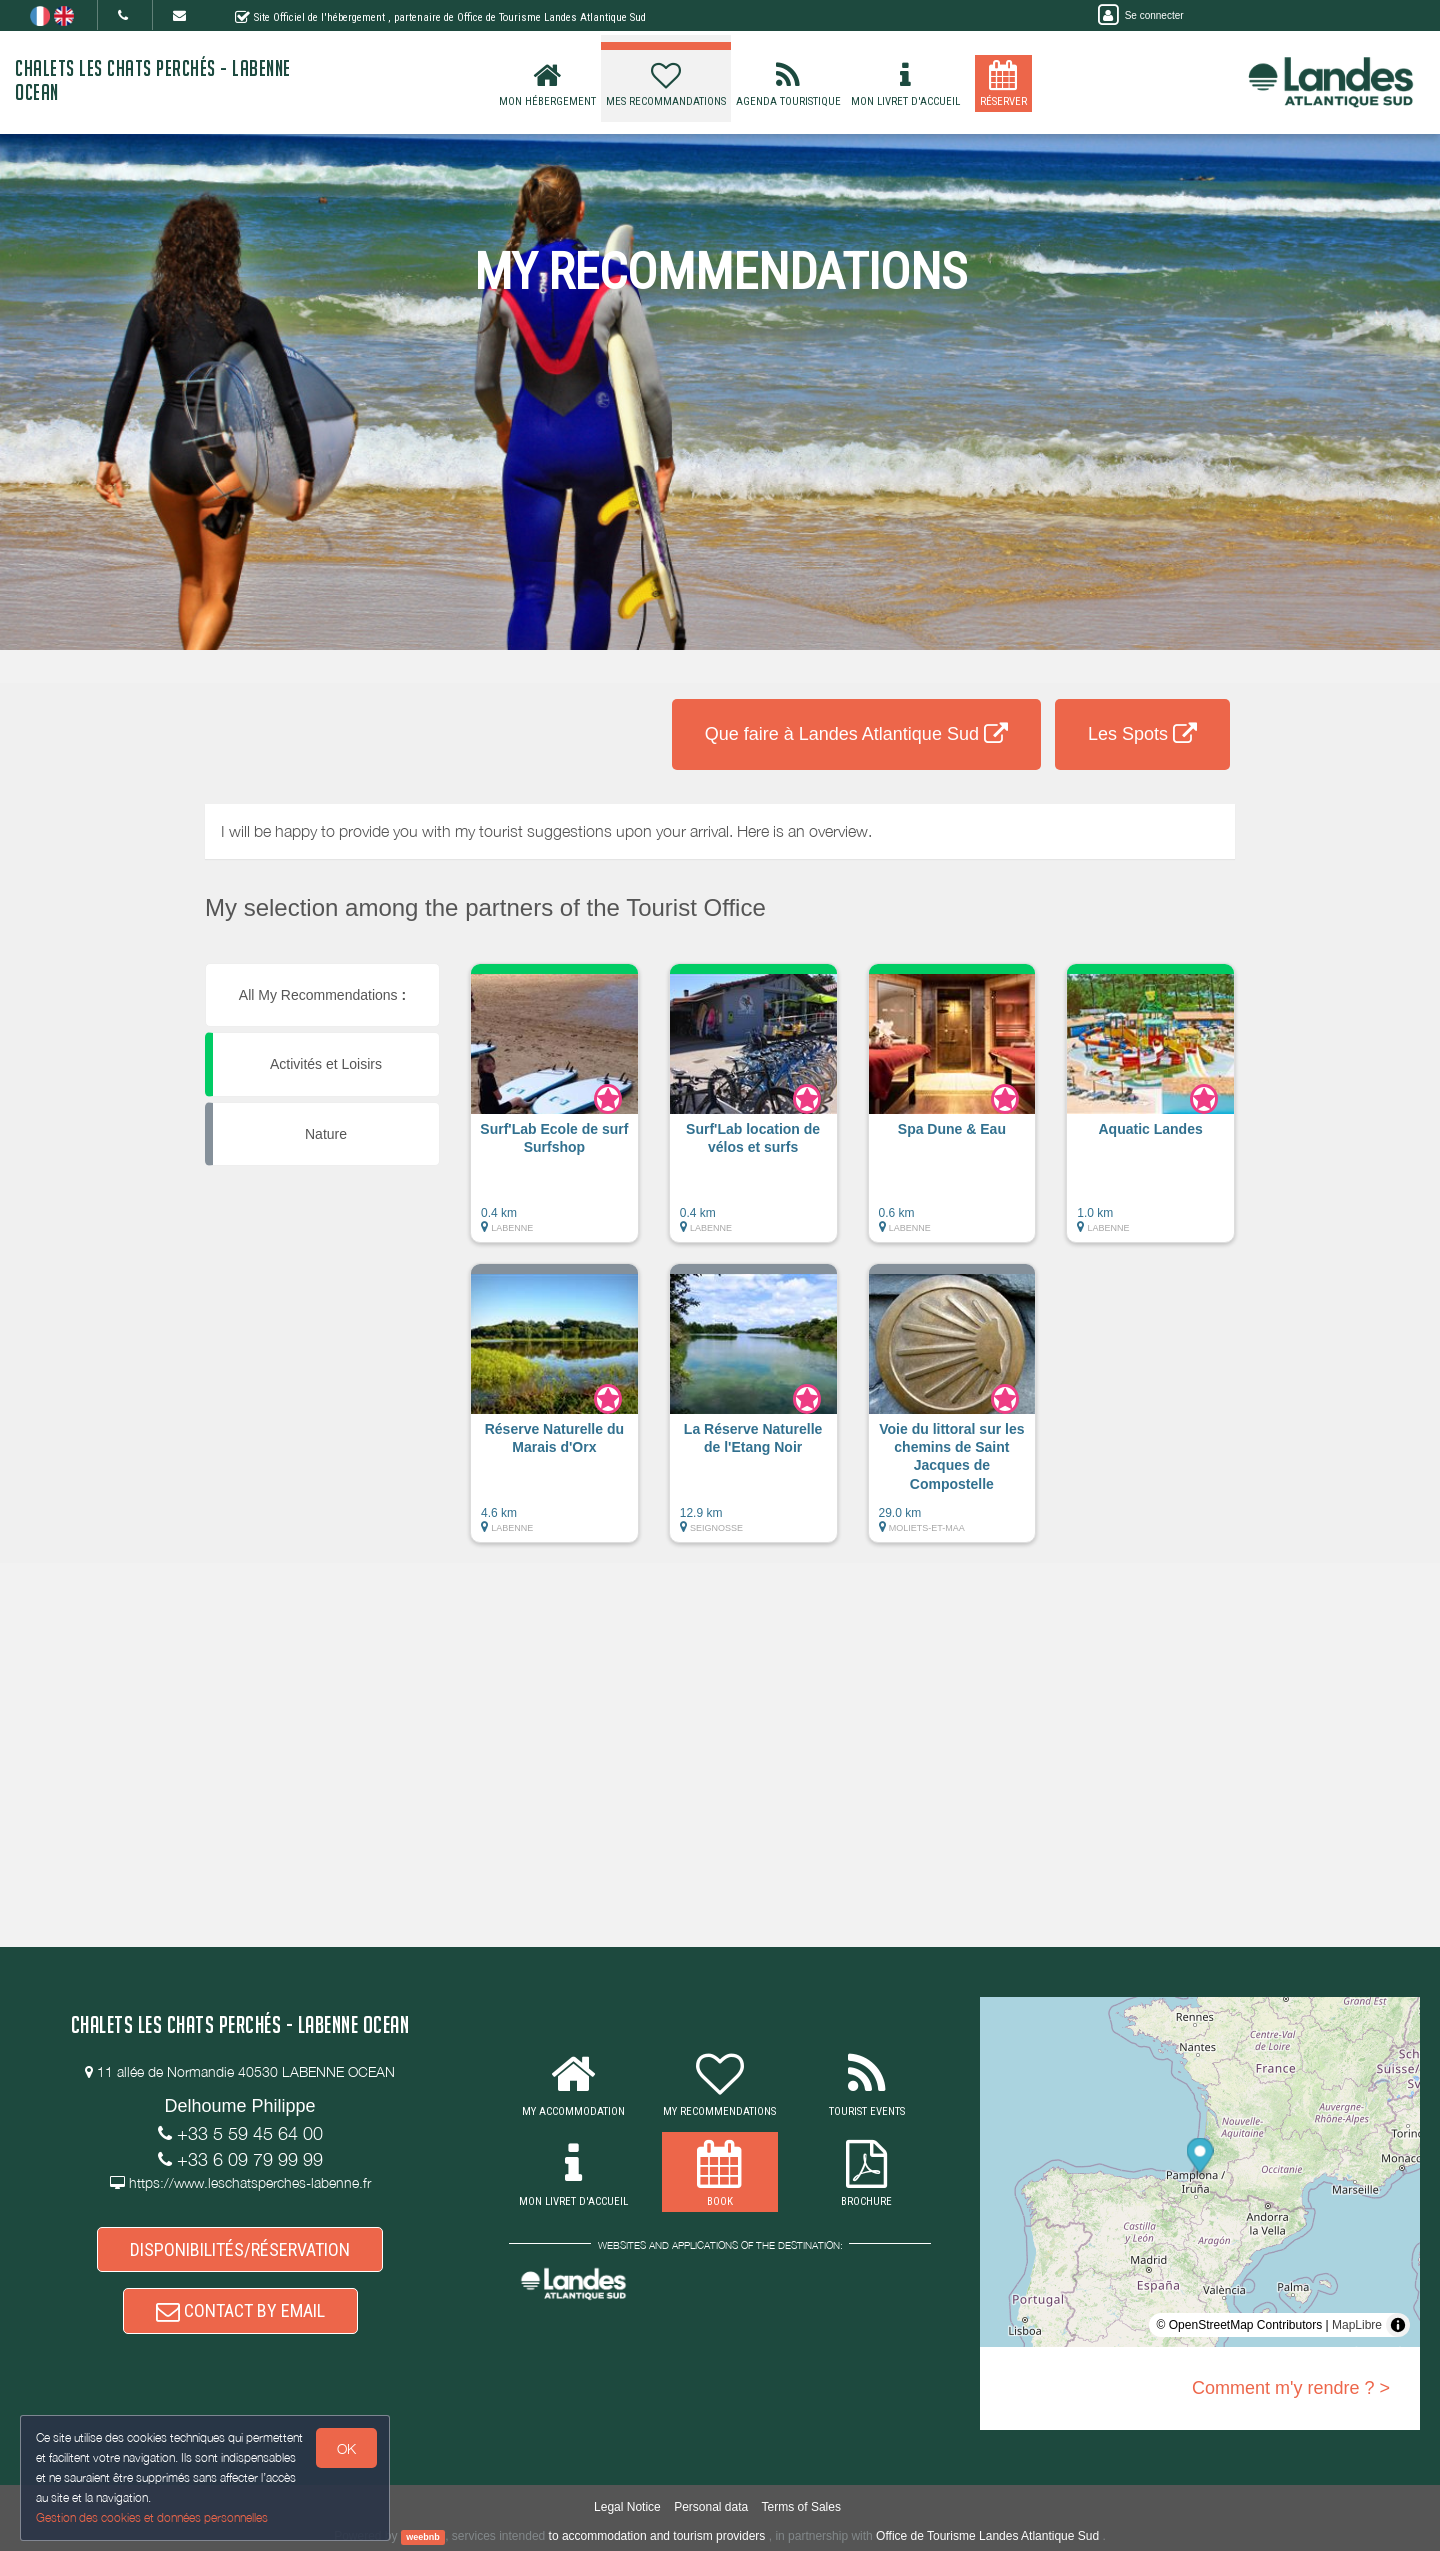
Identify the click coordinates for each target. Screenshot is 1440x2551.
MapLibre (1357, 2325)
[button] (554, 1113)
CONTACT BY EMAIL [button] (240, 2310)
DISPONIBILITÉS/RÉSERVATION (240, 2249)
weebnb (423, 2537)
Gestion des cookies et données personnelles (152, 2517)
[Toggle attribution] (1398, 2325)
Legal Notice (627, 2507)
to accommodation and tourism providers (657, 2536)
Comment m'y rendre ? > (1291, 2388)
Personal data (711, 2507)
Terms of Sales (801, 2507)
